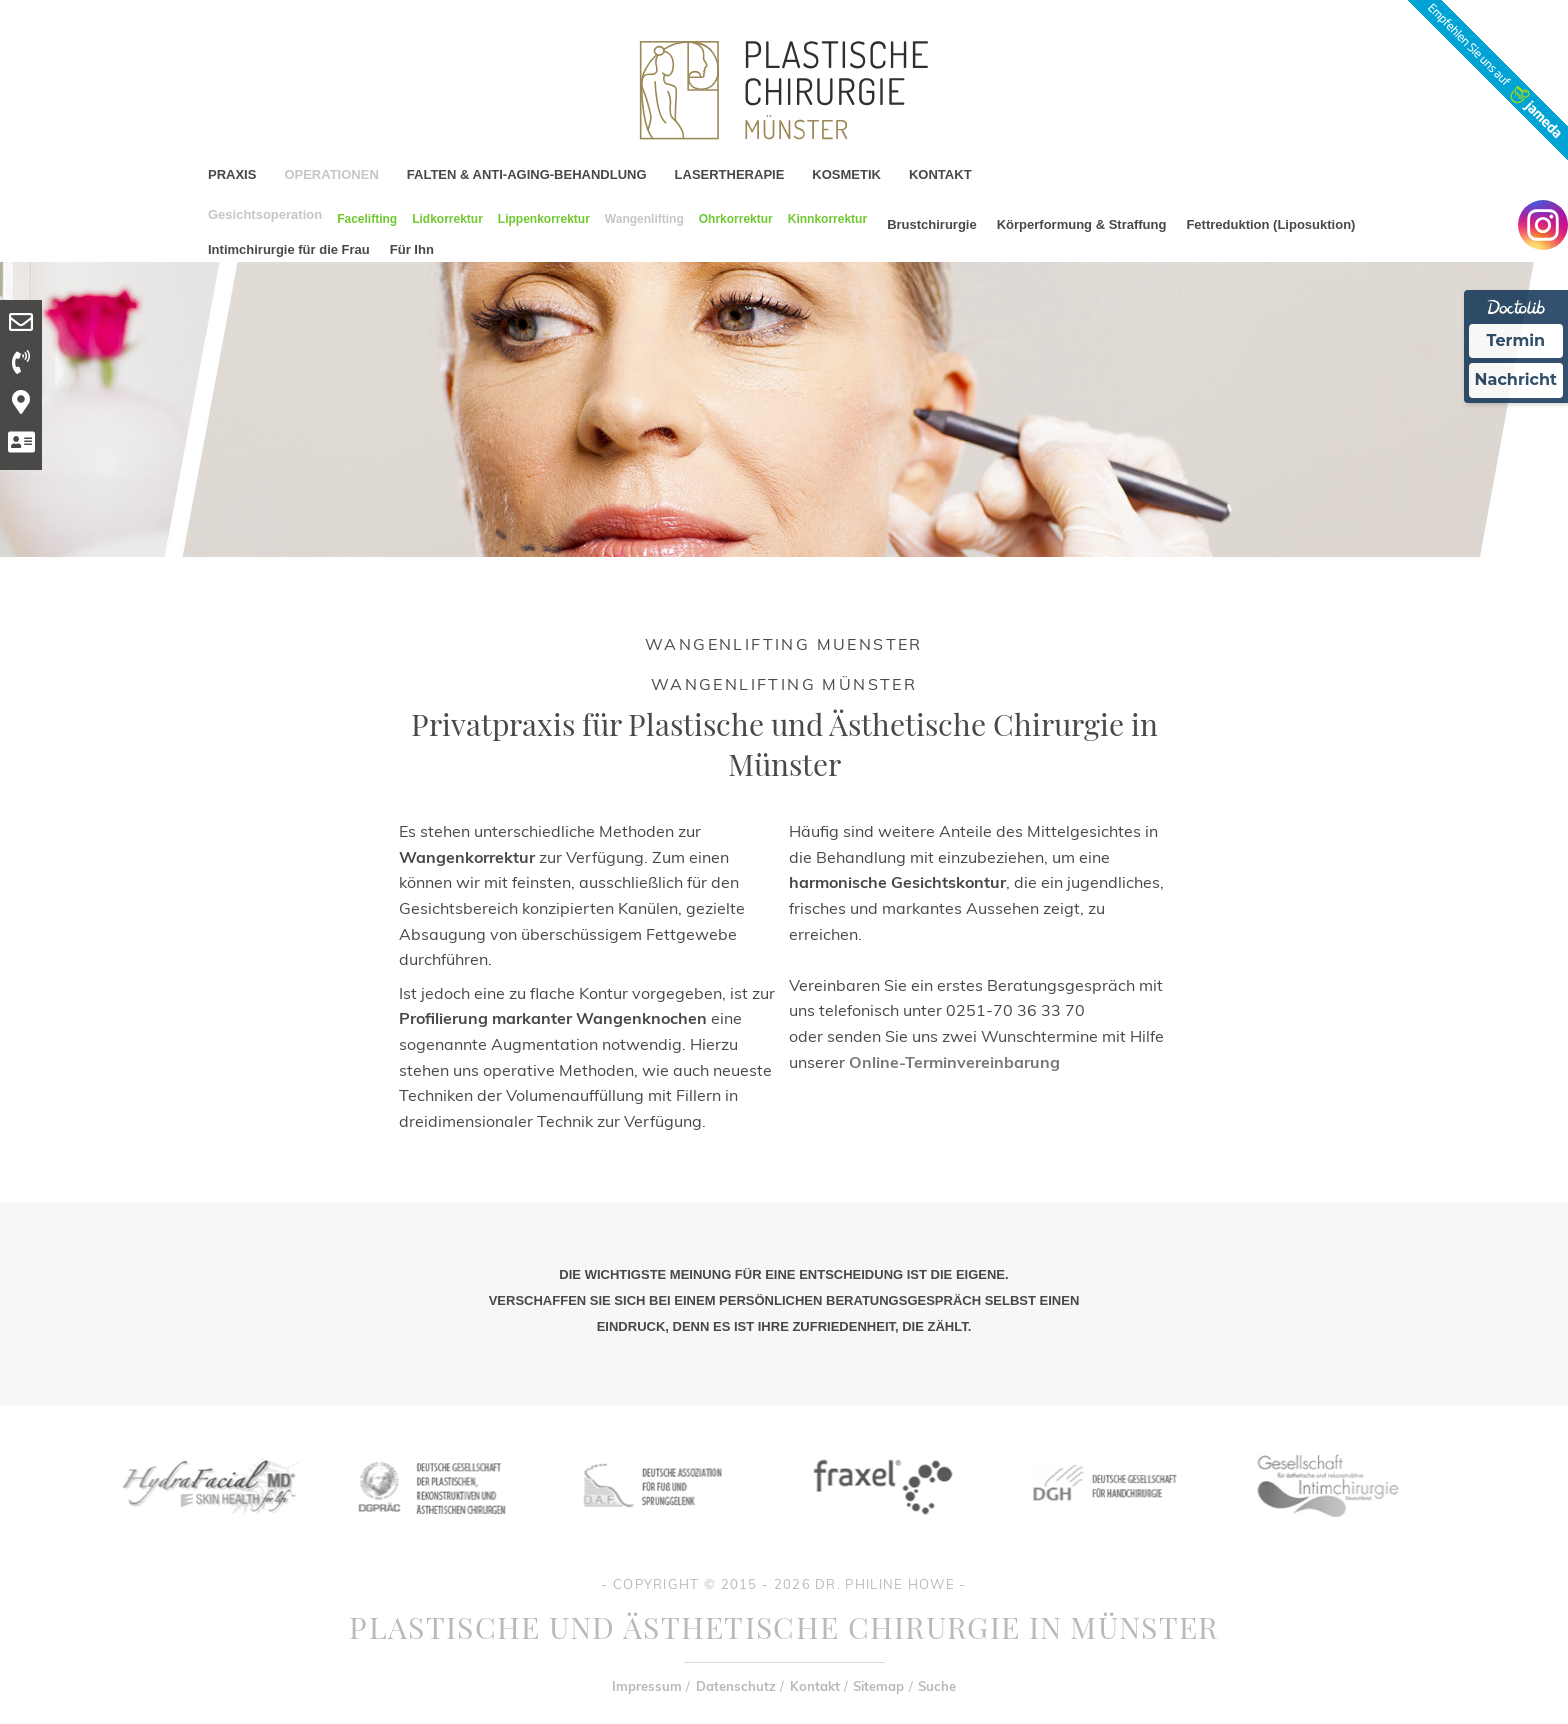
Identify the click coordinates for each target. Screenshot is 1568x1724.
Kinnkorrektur (827, 219)
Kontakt (815, 1686)
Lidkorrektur (447, 219)
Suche (937, 1686)
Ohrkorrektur (736, 219)
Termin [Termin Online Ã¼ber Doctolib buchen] (1516, 340)
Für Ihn (412, 249)
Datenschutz (736, 1686)
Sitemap (878, 1686)
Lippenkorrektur (544, 219)
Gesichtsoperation (265, 214)
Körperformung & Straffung (1082, 224)
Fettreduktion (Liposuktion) (1270, 224)
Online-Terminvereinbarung (954, 1062)
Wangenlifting (644, 219)
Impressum (647, 1686)
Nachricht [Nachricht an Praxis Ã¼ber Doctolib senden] (1516, 379)
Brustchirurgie (932, 224)
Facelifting (367, 219)
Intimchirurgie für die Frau (289, 249)
